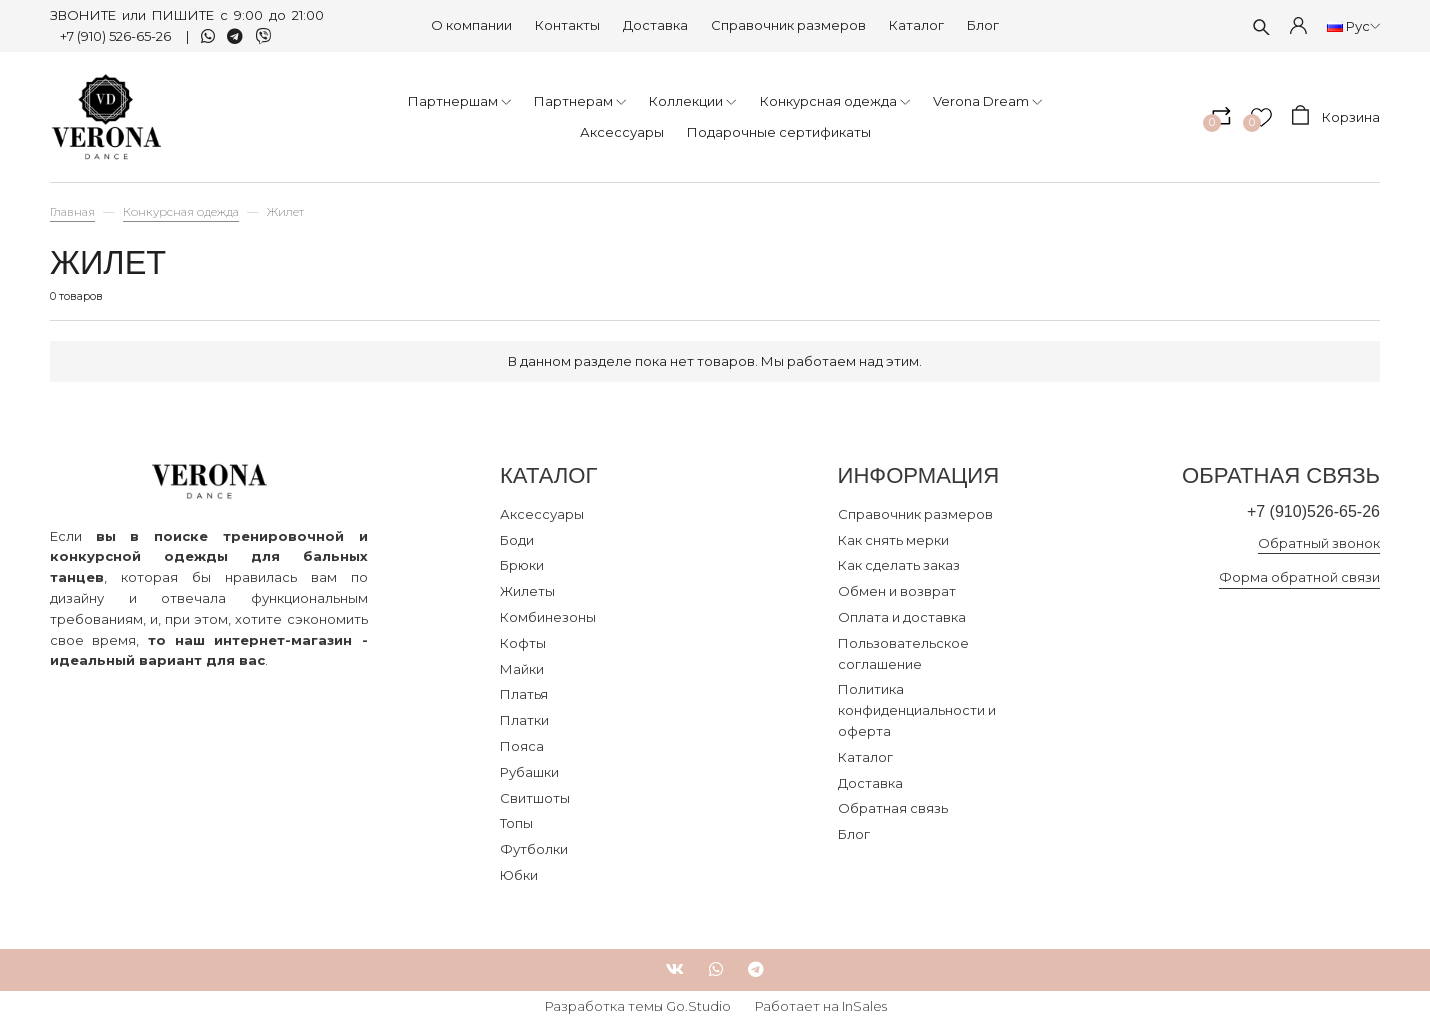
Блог (983, 25)
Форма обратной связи (1299, 578)
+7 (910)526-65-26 (1310, 511)
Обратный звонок (1319, 543)
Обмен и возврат (897, 591)
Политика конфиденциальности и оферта (917, 710)
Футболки (534, 849)
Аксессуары (542, 514)
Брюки (522, 565)
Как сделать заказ (899, 565)
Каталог (916, 25)
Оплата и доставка (902, 617)
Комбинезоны (548, 617)
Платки (524, 720)
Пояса (522, 746)
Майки (522, 669)
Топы (516, 823)
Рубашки (529, 772)
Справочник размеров (788, 25)
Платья (524, 694)
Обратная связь (893, 808)
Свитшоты (535, 798)
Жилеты (527, 591)
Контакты (567, 25)
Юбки (519, 875)
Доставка (655, 25)
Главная (72, 212)
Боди (517, 540)
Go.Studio (698, 1006)
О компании (471, 25)
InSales (864, 1006)
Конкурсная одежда (181, 212)
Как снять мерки (893, 540)
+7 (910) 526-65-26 (117, 36)
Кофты (523, 643)
